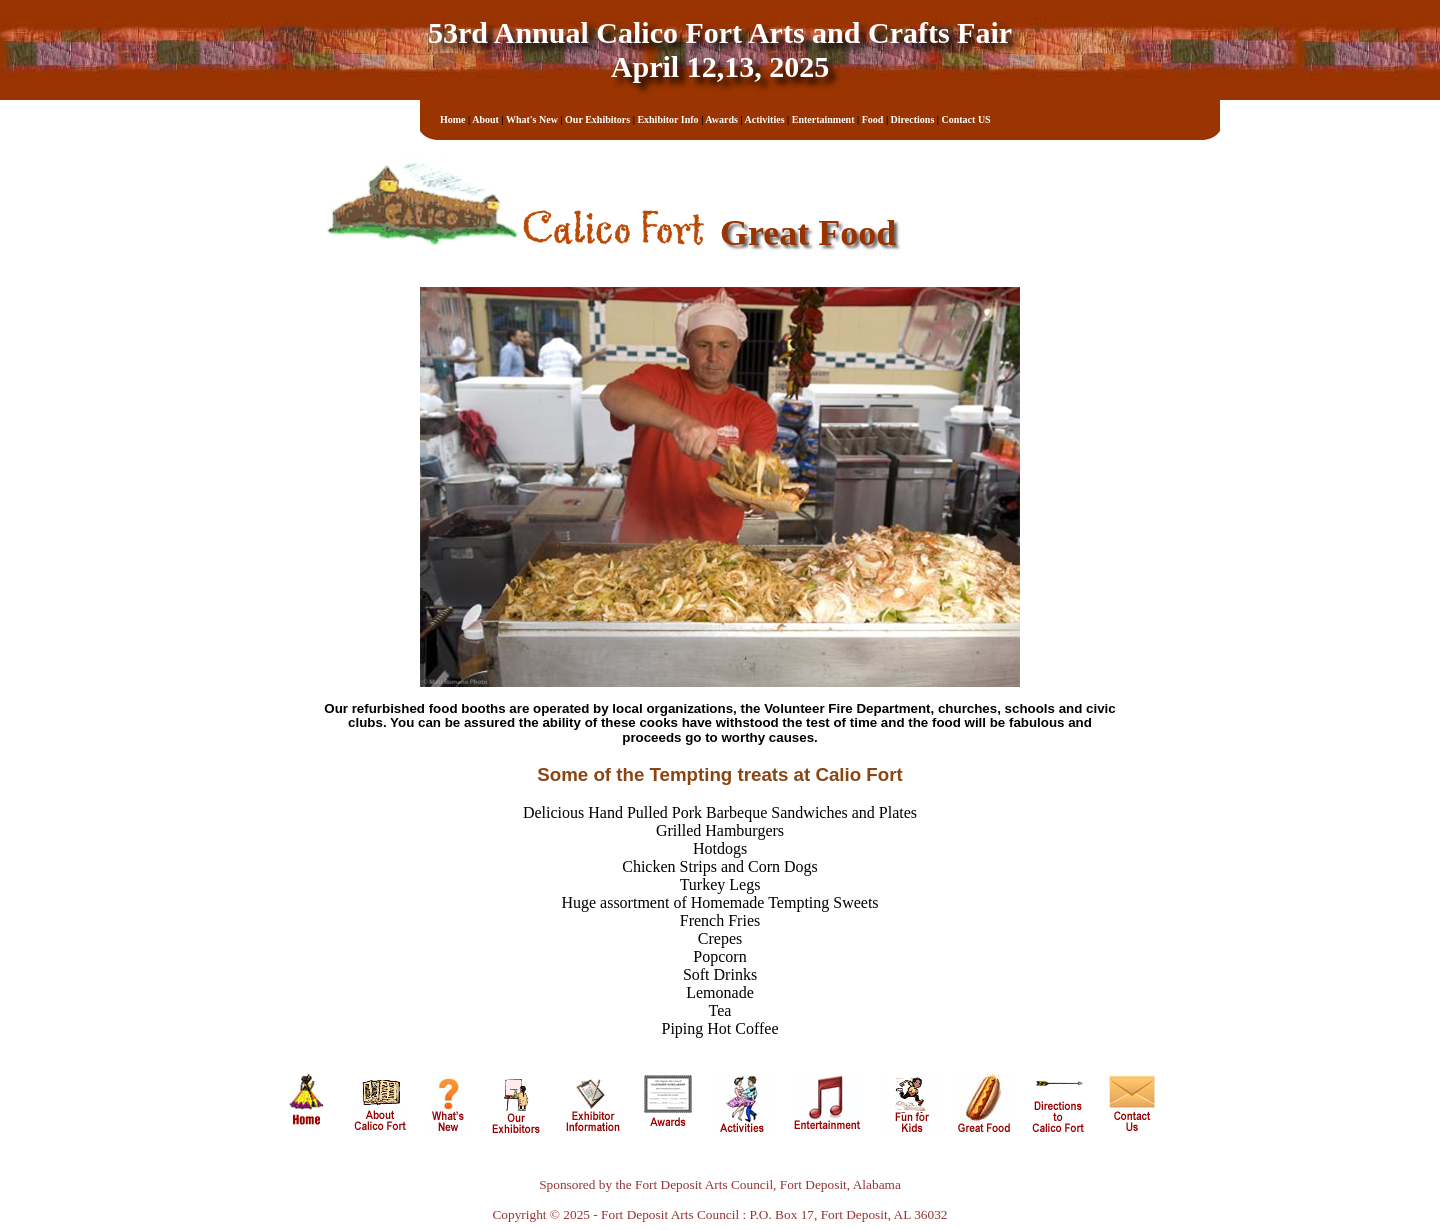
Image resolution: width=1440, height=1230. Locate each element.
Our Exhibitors (597, 119)
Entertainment (823, 119)
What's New (532, 119)
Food (873, 119)
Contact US (966, 119)
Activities (765, 119)
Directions (913, 119)
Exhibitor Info (667, 119)
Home (453, 119)
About (485, 119)
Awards (721, 119)
